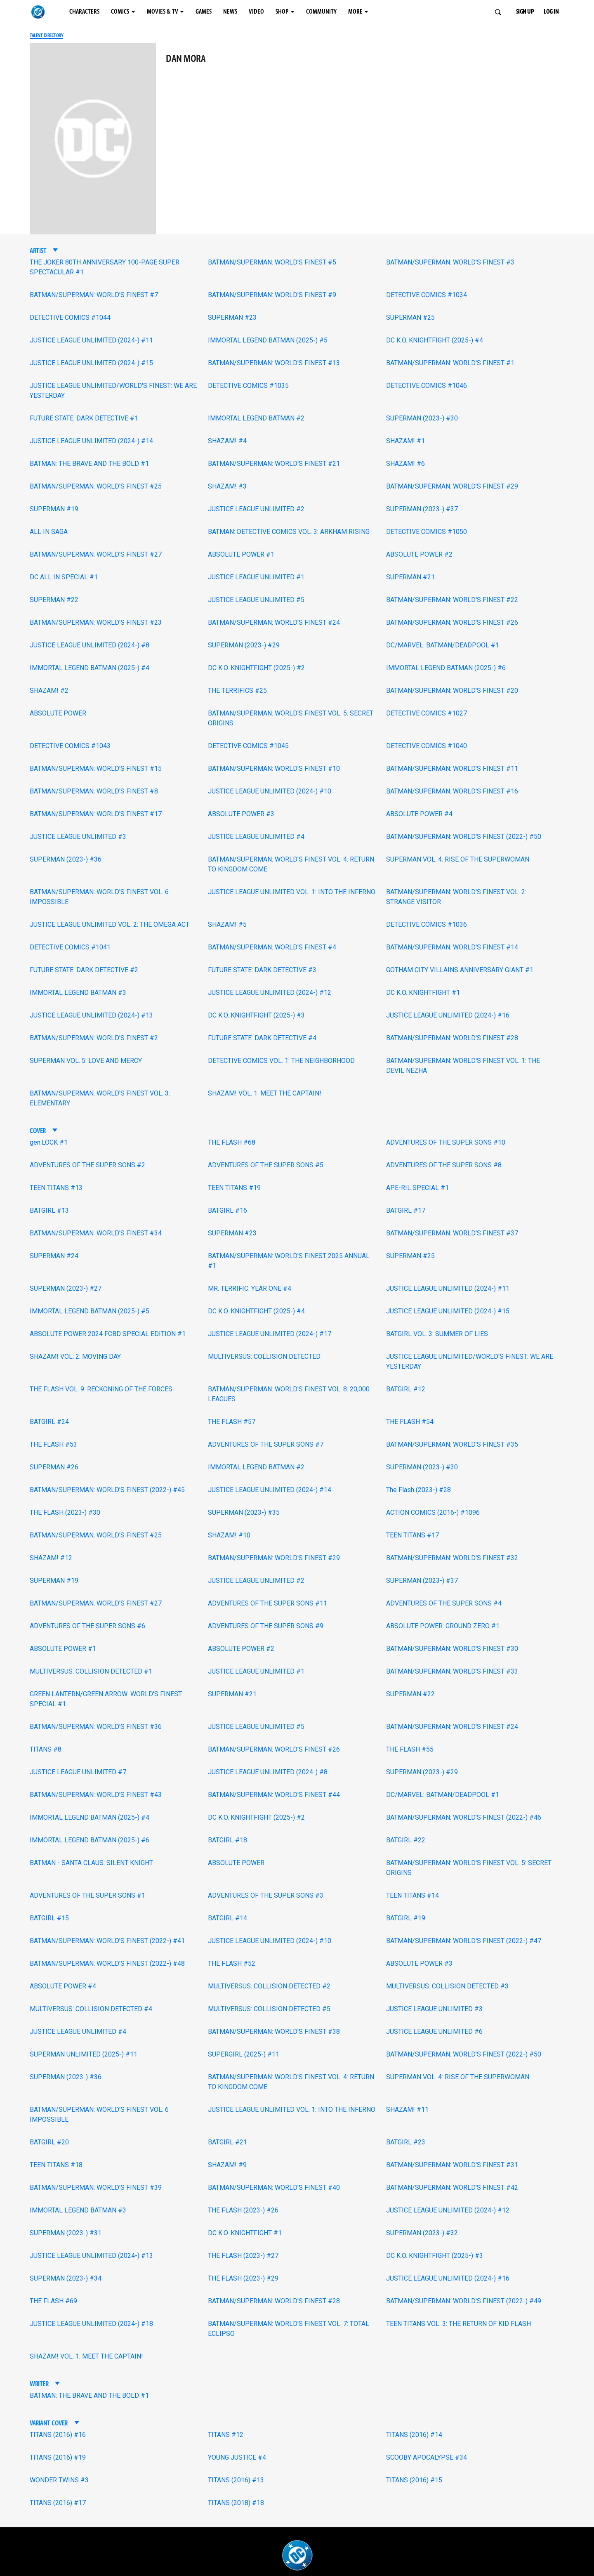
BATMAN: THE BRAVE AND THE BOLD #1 (89, 464)
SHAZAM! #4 (227, 441)
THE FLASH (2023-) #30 (65, 1512)
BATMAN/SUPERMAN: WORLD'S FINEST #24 (274, 622)
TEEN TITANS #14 (412, 1895)
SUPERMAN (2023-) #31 (65, 2233)
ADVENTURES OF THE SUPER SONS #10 (445, 1142)
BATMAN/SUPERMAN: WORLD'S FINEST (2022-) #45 (107, 1490)
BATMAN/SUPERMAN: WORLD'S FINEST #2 (94, 1038)
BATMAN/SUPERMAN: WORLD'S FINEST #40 (274, 2187)
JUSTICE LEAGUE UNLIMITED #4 (256, 837)
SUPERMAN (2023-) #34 (65, 2278)
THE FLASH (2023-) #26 (243, 2210)
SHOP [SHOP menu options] (282, 11)
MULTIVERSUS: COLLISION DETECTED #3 (447, 1986)
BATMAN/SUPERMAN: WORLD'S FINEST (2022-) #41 (107, 1941)
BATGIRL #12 (405, 1389)
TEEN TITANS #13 (56, 1188)
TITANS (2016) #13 (236, 2480)
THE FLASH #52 (231, 1963)
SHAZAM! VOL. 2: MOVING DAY (75, 1356)
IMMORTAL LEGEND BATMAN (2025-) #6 (446, 668)
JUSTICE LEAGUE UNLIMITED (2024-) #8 (89, 645)
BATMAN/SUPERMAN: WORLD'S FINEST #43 (96, 1795)
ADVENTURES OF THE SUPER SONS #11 (267, 1603)
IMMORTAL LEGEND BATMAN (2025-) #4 (89, 668)
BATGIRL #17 (405, 1210)
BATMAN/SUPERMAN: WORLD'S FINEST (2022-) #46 (463, 1817)
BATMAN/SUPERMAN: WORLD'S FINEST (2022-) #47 (463, 1941)
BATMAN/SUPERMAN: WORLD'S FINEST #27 (96, 554)
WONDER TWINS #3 (59, 2480)
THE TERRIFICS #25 (237, 690)
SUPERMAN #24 (54, 1256)
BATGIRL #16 (227, 1210)
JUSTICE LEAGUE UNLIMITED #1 (256, 577)
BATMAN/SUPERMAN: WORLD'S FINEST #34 (96, 1233)
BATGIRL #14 (227, 1918)
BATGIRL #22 (405, 1840)
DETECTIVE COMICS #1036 (426, 924)
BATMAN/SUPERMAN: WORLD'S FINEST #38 (274, 2031)
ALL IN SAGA (49, 532)
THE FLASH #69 (53, 2301)
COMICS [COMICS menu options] (120, 11)
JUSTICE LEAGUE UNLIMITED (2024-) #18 (91, 2324)
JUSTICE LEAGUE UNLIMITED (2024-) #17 (269, 1334)
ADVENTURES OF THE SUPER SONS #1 (87, 1895)
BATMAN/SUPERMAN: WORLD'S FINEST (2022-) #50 (463, 837)
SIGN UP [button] (525, 11)
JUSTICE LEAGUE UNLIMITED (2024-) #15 (91, 363)
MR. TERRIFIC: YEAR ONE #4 (249, 1288)
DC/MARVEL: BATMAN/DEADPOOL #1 (442, 645)
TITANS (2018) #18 (236, 2503)
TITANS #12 (225, 2435)
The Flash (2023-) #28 (418, 1490)
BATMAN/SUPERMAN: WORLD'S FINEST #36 (96, 1727)
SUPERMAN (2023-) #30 (422, 418)
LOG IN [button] (551, 11)
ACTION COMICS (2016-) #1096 (433, 1512)
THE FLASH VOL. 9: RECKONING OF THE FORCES (101, 1389)
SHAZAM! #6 (405, 464)
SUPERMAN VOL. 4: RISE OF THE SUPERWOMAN (457, 859)
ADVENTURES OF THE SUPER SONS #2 (87, 1165)
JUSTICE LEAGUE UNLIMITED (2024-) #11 (91, 340)
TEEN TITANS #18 (56, 2165)
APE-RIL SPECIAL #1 (417, 1188)
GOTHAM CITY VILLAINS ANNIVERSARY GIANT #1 (459, 970)
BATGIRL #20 (49, 2142)
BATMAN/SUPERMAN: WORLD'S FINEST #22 (452, 600)
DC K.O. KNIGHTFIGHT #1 (423, 992)
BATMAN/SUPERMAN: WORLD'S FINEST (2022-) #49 (463, 2301)
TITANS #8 (45, 1749)
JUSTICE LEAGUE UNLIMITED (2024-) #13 (91, 1015)
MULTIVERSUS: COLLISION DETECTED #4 (91, 2009)
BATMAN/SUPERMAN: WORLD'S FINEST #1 (450, 363)
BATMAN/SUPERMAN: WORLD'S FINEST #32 (452, 1558)
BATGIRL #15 (49, 1918)
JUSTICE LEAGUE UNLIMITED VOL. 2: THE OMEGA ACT (109, 924)
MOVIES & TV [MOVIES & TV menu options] (162, 11)
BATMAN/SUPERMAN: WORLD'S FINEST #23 (96, 622)
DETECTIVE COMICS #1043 (70, 746)
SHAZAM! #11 (407, 2109)
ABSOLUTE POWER (58, 713)
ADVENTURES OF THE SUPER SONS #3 (265, 1895)
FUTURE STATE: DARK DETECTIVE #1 (84, 418)
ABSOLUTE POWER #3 (241, 814)
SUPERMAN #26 (54, 1467)
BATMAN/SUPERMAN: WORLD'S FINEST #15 (96, 768)
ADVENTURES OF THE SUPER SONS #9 (265, 1626)
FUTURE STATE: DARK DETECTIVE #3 (262, 970)
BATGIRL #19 (405, 1918)
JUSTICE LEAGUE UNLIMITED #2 (256, 509)
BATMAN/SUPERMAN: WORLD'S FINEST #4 (272, 947)
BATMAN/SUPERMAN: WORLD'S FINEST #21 (274, 464)
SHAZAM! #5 (227, 924)
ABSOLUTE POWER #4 (419, 814)
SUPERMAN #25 (410, 317)
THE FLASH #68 (231, 1142)
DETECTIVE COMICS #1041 (70, 947)
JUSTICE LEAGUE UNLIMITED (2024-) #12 (269, 992)
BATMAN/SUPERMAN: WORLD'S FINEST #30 (452, 1649)
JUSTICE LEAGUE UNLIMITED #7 (78, 1772)
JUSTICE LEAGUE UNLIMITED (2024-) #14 (91, 441)
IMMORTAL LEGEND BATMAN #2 (256, 418)
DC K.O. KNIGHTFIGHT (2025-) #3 (256, 1015)
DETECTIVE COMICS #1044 (70, 317)
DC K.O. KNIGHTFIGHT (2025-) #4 (434, 340)
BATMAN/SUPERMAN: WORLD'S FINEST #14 (452, 947)
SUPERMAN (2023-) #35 (244, 1512)
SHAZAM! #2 (49, 690)
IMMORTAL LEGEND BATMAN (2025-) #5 (268, 340)
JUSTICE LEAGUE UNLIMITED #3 (78, 837)
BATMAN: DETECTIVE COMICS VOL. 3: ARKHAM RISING (289, 532)
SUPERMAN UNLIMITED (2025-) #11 (83, 2054)
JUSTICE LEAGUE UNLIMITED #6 (434, 2031)
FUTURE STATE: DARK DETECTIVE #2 (84, 970)
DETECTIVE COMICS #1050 (426, 532)
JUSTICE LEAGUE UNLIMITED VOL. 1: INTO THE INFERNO (291, 892)
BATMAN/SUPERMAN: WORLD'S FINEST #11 (452, 768)
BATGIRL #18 (227, 1840)
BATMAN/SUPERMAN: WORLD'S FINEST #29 (452, 486)
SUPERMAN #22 (54, 600)
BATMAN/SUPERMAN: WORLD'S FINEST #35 (452, 1444)
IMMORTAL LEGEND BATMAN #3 (78, 992)
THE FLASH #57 (231, 1422)
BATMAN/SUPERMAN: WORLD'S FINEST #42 (452, 2187)
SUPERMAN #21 (410, 577)
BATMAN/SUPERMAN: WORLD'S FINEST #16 (452, 791)
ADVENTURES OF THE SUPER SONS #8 (444, 1165)
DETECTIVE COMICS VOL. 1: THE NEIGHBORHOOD (281, 1061)
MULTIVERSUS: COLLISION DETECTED (264, 1356)
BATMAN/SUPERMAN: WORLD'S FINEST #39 (96, 2187)
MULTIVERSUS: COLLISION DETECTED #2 (269, 1986)
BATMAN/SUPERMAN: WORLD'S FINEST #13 (274, 363)
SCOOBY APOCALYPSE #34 (426, 2457)
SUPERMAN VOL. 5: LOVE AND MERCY (86, 1061)
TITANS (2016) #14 (414, 2435)
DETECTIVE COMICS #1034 (426, 295)
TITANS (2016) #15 (414, 2480)
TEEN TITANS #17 (412, 1535)
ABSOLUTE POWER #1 (241, 554)
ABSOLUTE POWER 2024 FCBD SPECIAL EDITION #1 (108, 1334)
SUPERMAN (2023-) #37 (422, 509)
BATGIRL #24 (49, 1422)
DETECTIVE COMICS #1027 (426, 713)
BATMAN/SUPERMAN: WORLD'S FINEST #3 (450, 262)
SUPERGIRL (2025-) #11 (243, 2054)
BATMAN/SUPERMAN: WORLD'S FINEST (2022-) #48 (107, 1963)
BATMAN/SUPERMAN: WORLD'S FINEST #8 (94, 791)
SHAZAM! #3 (227, 486)
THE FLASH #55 (410, 1749)
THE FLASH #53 (53, 1444)
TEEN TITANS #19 (234, 1188)
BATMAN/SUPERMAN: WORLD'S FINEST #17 (96, 814)
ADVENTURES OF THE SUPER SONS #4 (444, 1603)
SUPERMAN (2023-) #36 (65, 859)
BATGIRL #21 (227, 2142)
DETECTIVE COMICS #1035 (248, 386)
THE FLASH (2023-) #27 (243, 2256)
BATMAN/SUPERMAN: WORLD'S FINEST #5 (272, 262)
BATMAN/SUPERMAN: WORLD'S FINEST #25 (96, 486)
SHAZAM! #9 (227, 2165)
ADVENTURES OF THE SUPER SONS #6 (87, 1626)
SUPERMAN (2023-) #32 (422, 2233)
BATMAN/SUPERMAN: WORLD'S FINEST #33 (452, 1671)
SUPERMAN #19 (54, 509)
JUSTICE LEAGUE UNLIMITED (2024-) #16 (447, 1015)
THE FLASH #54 (410, 1422)
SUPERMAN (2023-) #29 (244, 645)
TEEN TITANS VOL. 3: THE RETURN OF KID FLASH (458, 2324)
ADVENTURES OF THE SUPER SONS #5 (265, 1165)
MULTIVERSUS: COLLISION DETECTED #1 (91, 1671)
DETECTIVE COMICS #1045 (248, 746)
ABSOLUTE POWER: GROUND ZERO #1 (443, 1626)
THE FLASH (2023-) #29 (243, 2278)
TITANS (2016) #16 (58, 2435)
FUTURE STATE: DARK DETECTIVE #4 (262, 1038)
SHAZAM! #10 (229, 1535)
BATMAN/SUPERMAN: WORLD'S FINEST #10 (274, 768)
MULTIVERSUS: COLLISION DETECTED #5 (269, 2009)
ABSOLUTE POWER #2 (419, 554)
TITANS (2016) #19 (58, 2457)
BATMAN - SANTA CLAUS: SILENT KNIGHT (91, 1863)
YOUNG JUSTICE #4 (237, 2457)
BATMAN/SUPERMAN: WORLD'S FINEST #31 (452, 2165)
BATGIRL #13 (49, 1210)
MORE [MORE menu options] (355, 11)
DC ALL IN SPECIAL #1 (64, 577)
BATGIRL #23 (405, 2142)
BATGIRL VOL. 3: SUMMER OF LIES (437, 1334)
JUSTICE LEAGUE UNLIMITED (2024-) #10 (269, 791)
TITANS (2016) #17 (58, 2503)
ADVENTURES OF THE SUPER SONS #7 (265, 1444)
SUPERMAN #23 (232, 317)
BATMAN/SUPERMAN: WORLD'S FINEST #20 (452, 690)
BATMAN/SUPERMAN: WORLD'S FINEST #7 (94, 295)
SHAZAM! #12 (51, 1558)
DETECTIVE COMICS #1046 (426, 386)
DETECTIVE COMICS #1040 (426, 746)
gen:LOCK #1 (49, 1142)
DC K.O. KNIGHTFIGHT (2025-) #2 (256, 668)
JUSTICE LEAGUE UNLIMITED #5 (256, 600)
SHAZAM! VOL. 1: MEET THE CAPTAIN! (264, 1093)
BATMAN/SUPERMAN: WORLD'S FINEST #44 (274, 1795)
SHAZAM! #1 (405, 441)
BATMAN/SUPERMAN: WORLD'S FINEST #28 (452, 1038)
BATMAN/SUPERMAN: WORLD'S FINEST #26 (452, 622)
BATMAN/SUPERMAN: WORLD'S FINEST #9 (272, 295)
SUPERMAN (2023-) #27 (65, 1288)
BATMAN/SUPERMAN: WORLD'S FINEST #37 (452, 1233)
